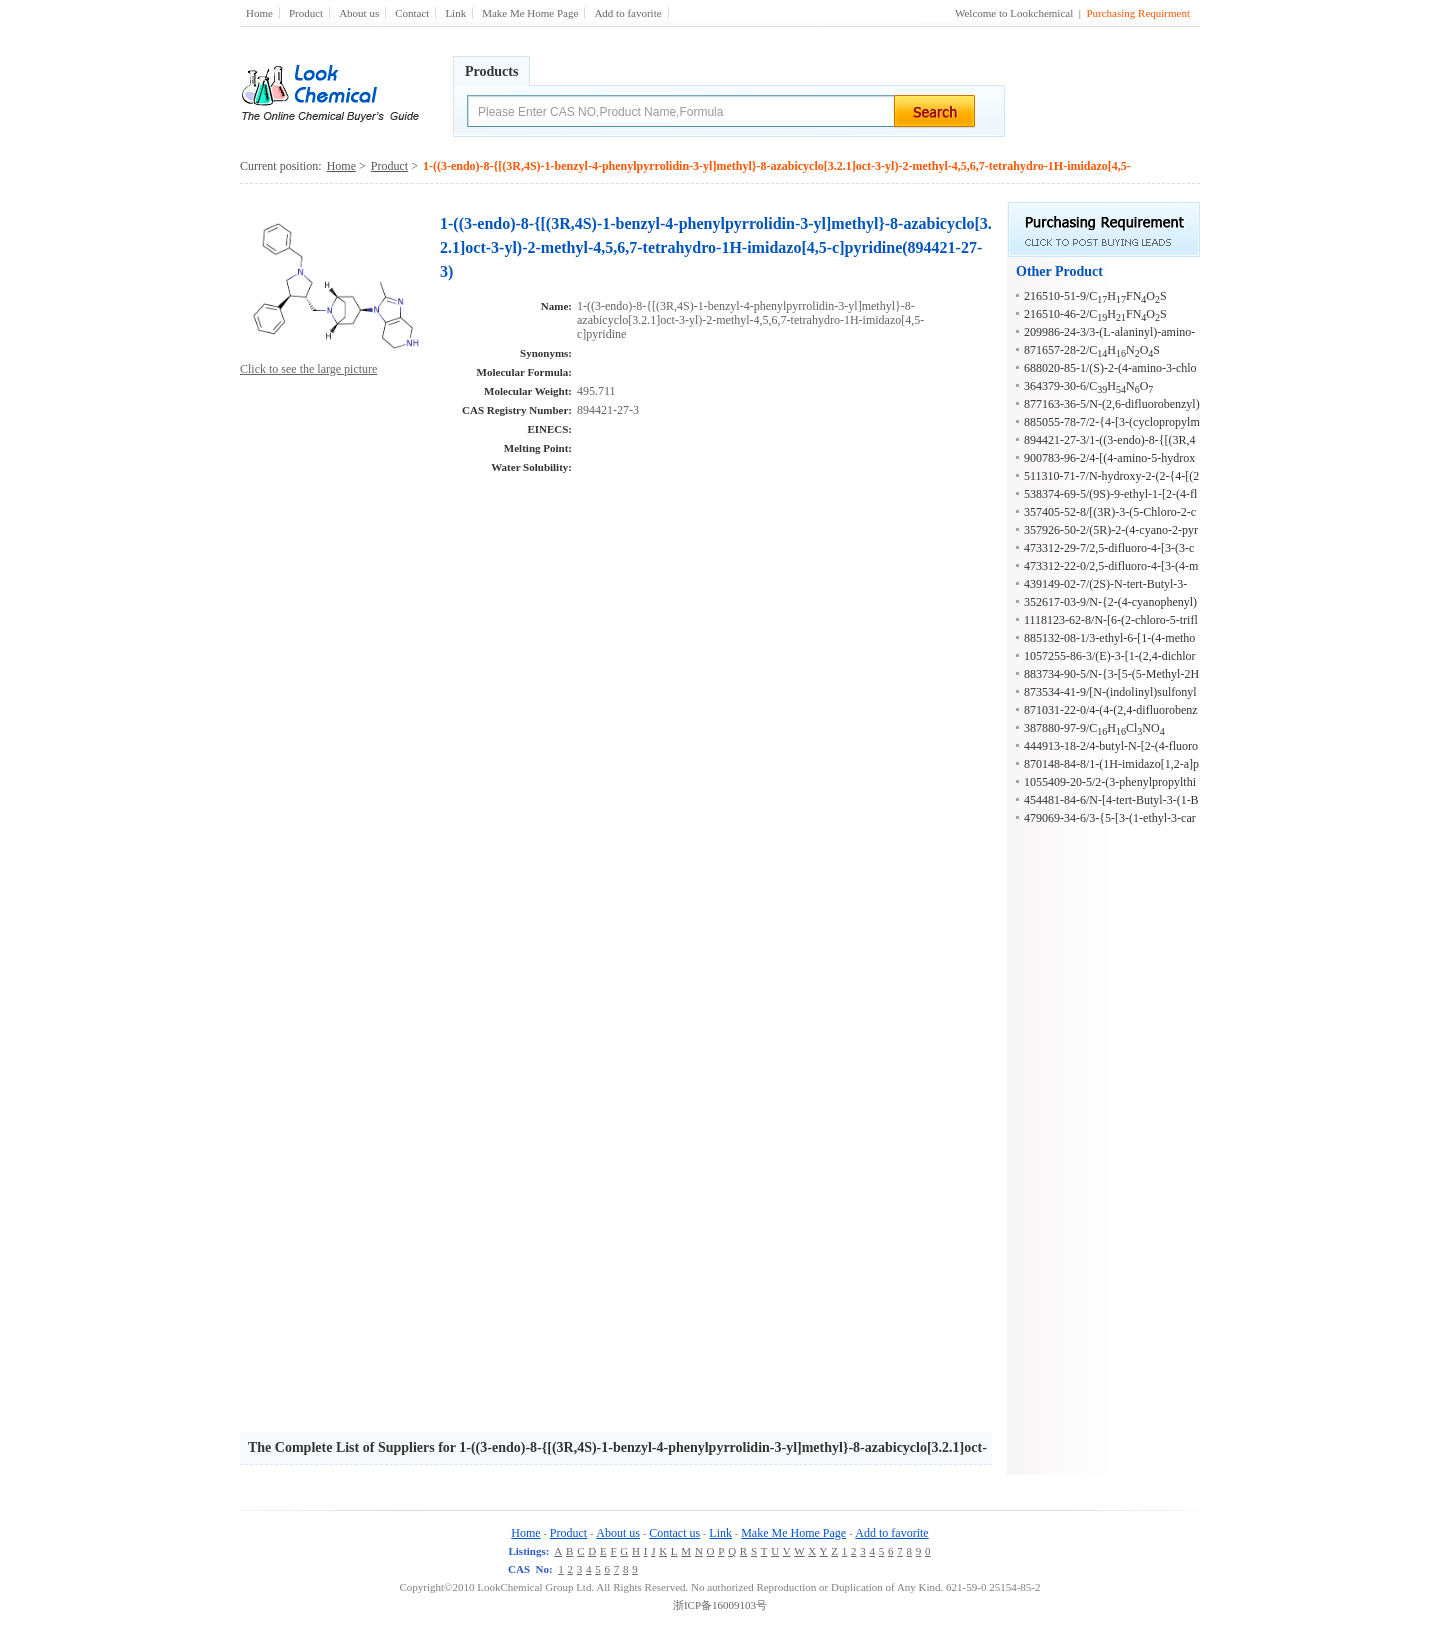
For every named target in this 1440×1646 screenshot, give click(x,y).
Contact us (674, 1533)
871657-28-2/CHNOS (1092, 350)
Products (491, 71)
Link (455, 13)
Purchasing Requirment (1138, 13)
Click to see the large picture (308, 369)
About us (359, 13)
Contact (412, 13)
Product (306, 13)
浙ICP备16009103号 (720, 1605)
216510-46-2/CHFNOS (1095, 314)
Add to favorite (627, 13)
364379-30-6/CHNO (1088, 386)
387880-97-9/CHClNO (1094, 728)
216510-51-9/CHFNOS (1095, 296)
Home (259, 13)
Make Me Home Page (530, 13)
